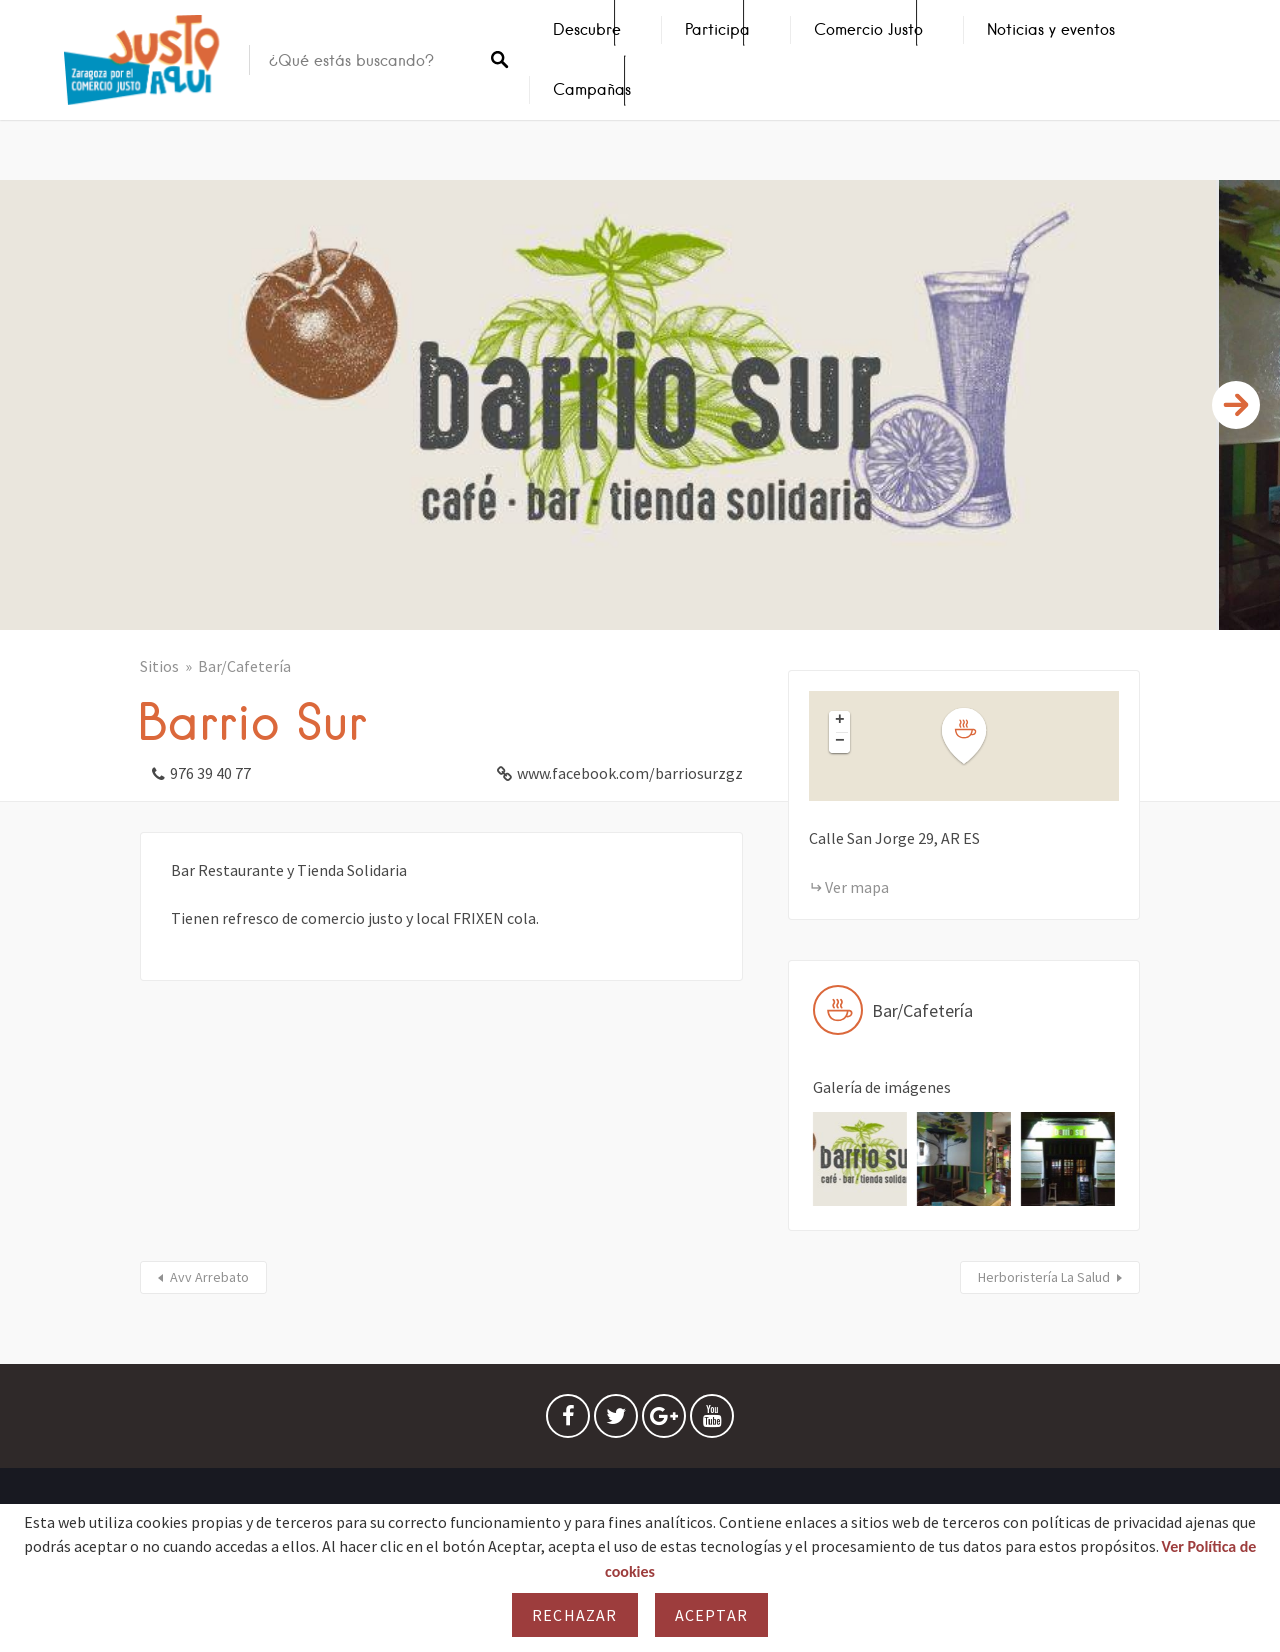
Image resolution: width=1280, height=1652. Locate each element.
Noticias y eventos (1051, 29)
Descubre (587, 29)
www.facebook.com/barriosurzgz (630, 773)
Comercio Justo (868, 29)
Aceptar (711, 1615)
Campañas (592, 89)
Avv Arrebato (209, 1277)
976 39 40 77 (210, 773)
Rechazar (575, 1615)
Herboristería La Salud (1044, 1277)
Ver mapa (857, 887)
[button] (976, 736)
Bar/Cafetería (244, 666)
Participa (717, 29)
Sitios (159, 666)
